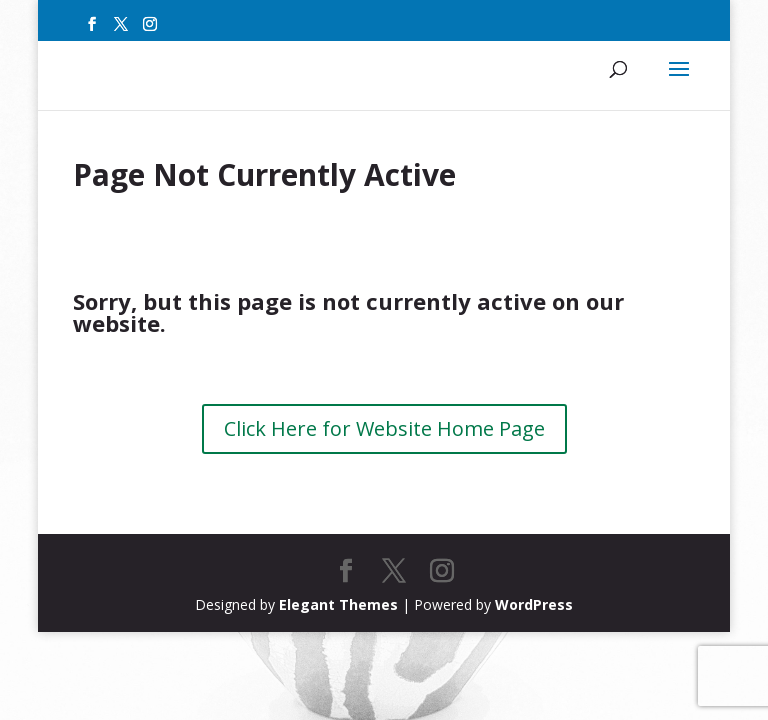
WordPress (534, 604)
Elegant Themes (338, 604)
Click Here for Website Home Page (384, 428)
